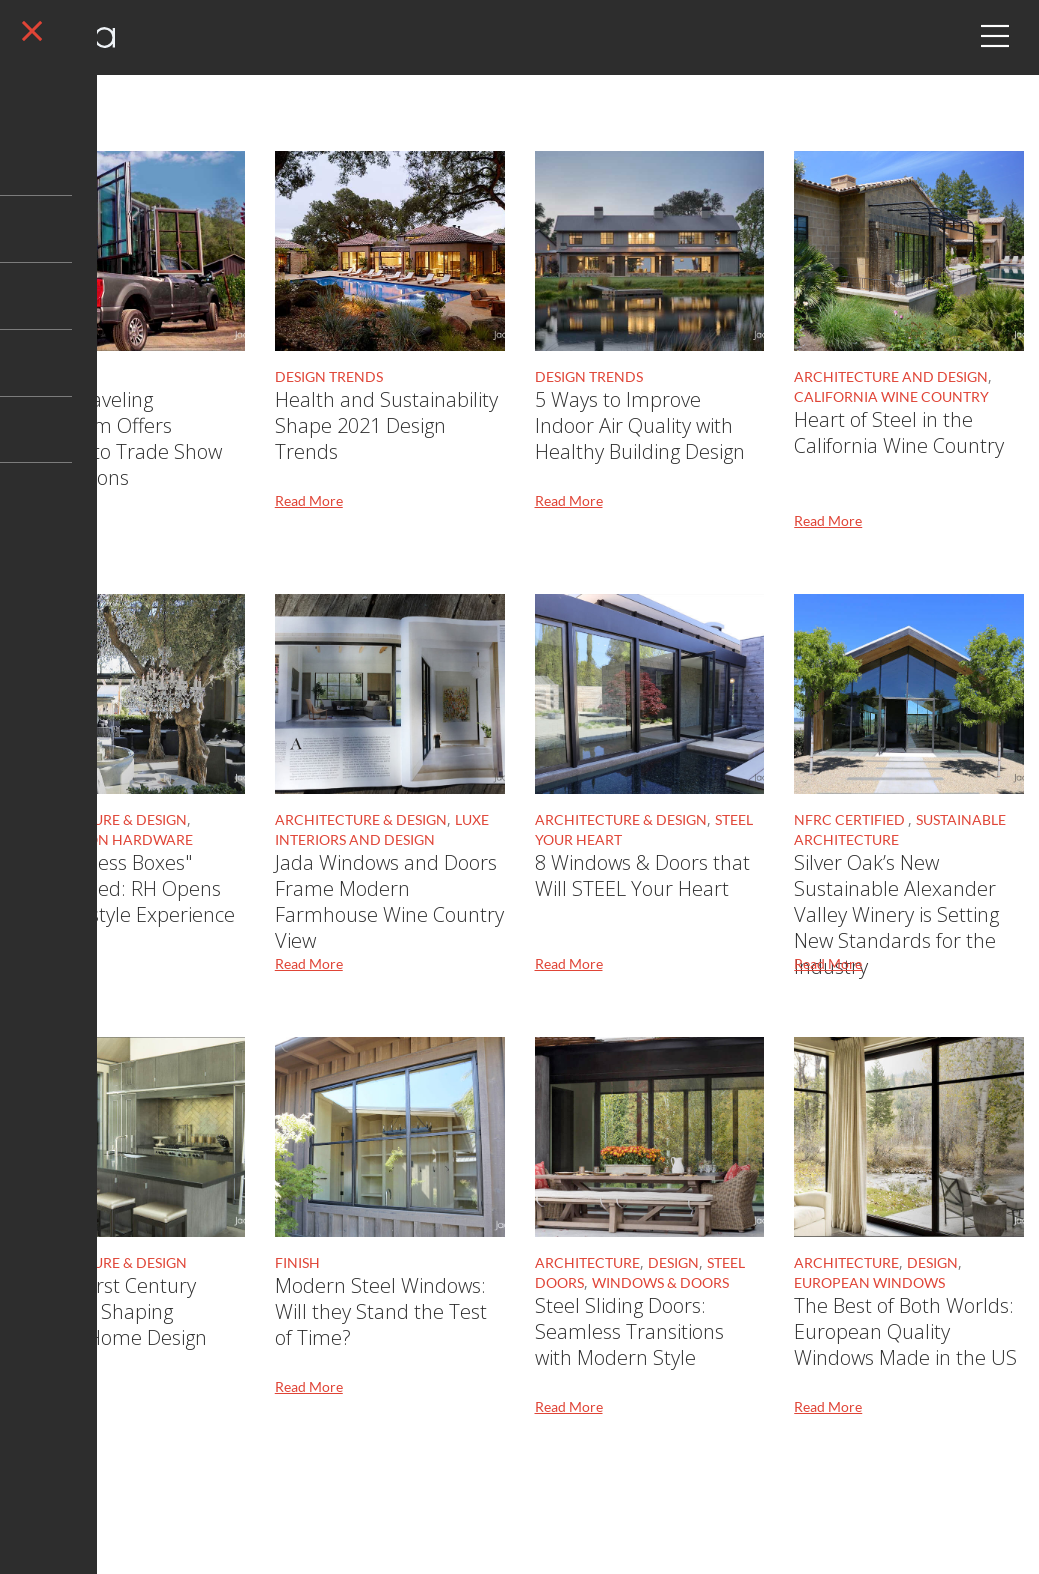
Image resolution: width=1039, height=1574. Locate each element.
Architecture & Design (101, 819)
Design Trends (329, 376)
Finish (297, 1262)
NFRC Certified (851, 819)
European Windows (869, 1282)
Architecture (587, 1262)
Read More (49, 500)
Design (40, 376)
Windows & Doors (660, 1282)
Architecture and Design (891, 376)
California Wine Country (891, 396)
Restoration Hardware (104, 839)
